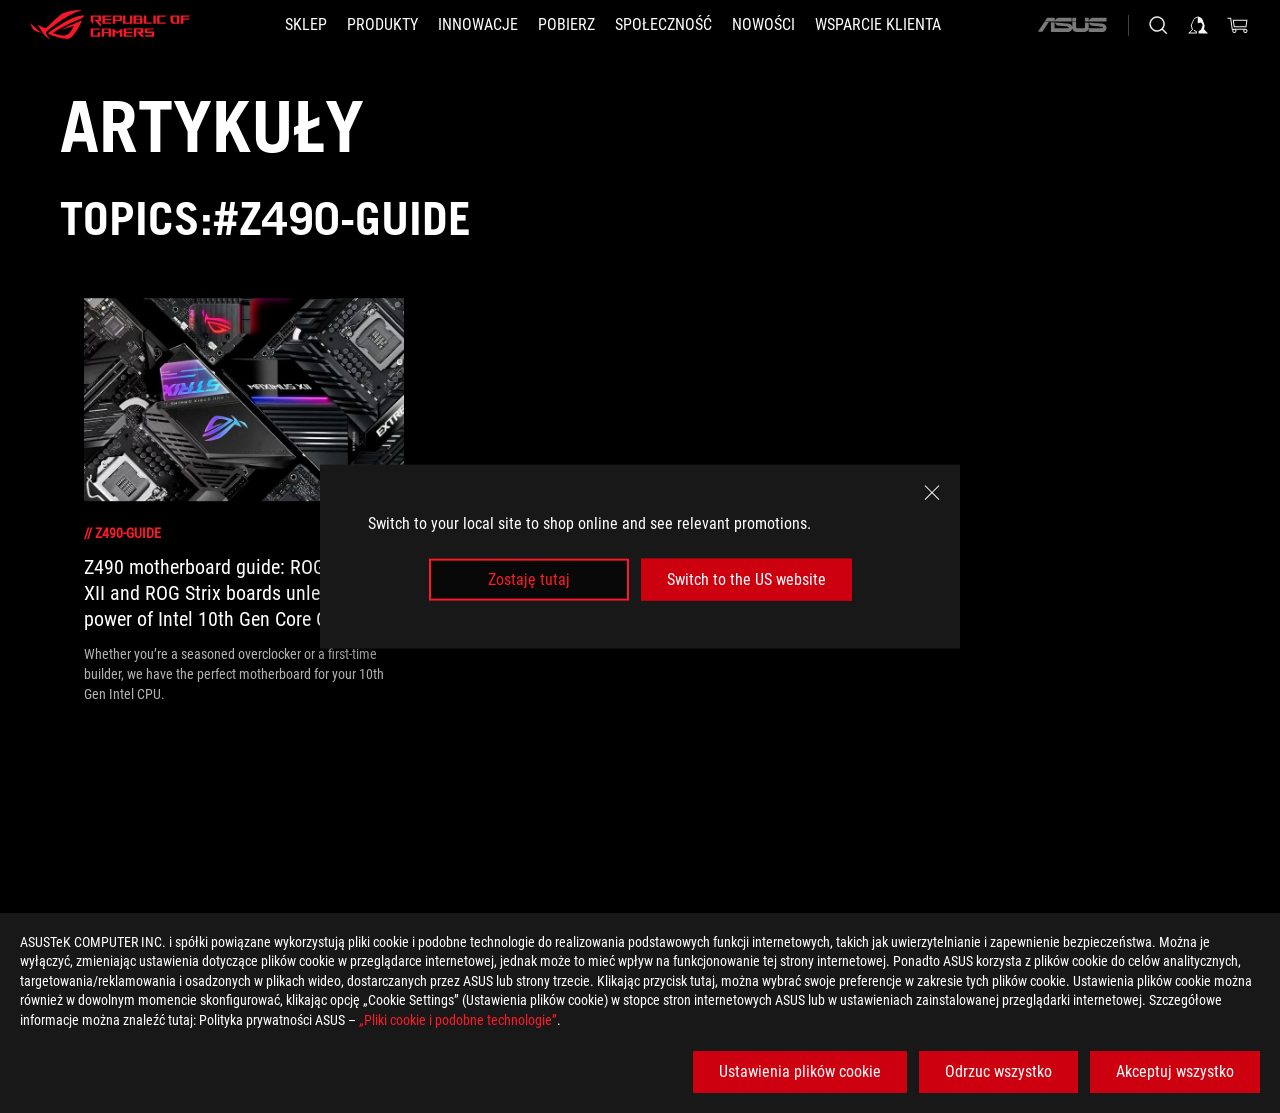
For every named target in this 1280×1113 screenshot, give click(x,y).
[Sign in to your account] (1198, 25)
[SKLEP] (306, 25)
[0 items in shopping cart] (1238, 25)
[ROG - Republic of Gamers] (110, 25)
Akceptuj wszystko (1175, 1071)
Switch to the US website (746, 579)
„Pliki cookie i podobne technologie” (458, 1020)
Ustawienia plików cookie (800, 1071)
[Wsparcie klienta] (878, 25)
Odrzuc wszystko (998, 1071)
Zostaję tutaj (529, 579)
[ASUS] (1072, 25)
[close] (932, 492)
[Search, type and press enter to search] (1158, 25)
